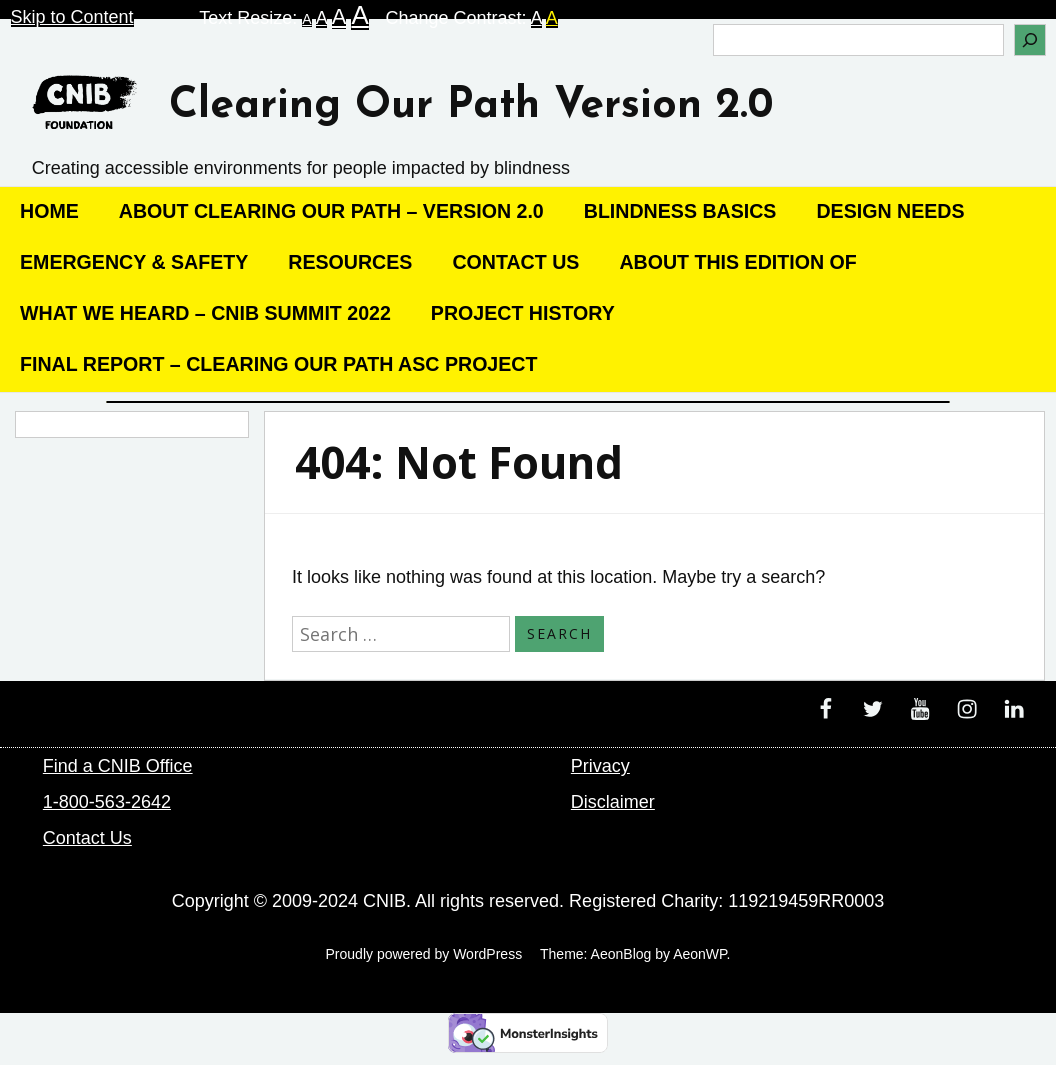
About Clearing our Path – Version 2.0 (331, 211)
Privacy (600, 766)
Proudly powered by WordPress (424, 954)
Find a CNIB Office (118, 766)
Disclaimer (613, 802)
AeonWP (699, 954)
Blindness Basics (680, 211)
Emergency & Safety (134, 262)
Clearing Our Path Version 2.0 (471, 106)
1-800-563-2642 (107, 802)
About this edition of (737, 262)
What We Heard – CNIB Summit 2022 (205, 313)
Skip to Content (72, 17)
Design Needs (890, 211)
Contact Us (515, 262)
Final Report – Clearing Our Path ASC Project (278, 364)
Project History (523, 313)
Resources (350, 262)
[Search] (1030, 40)
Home (49, 211)
